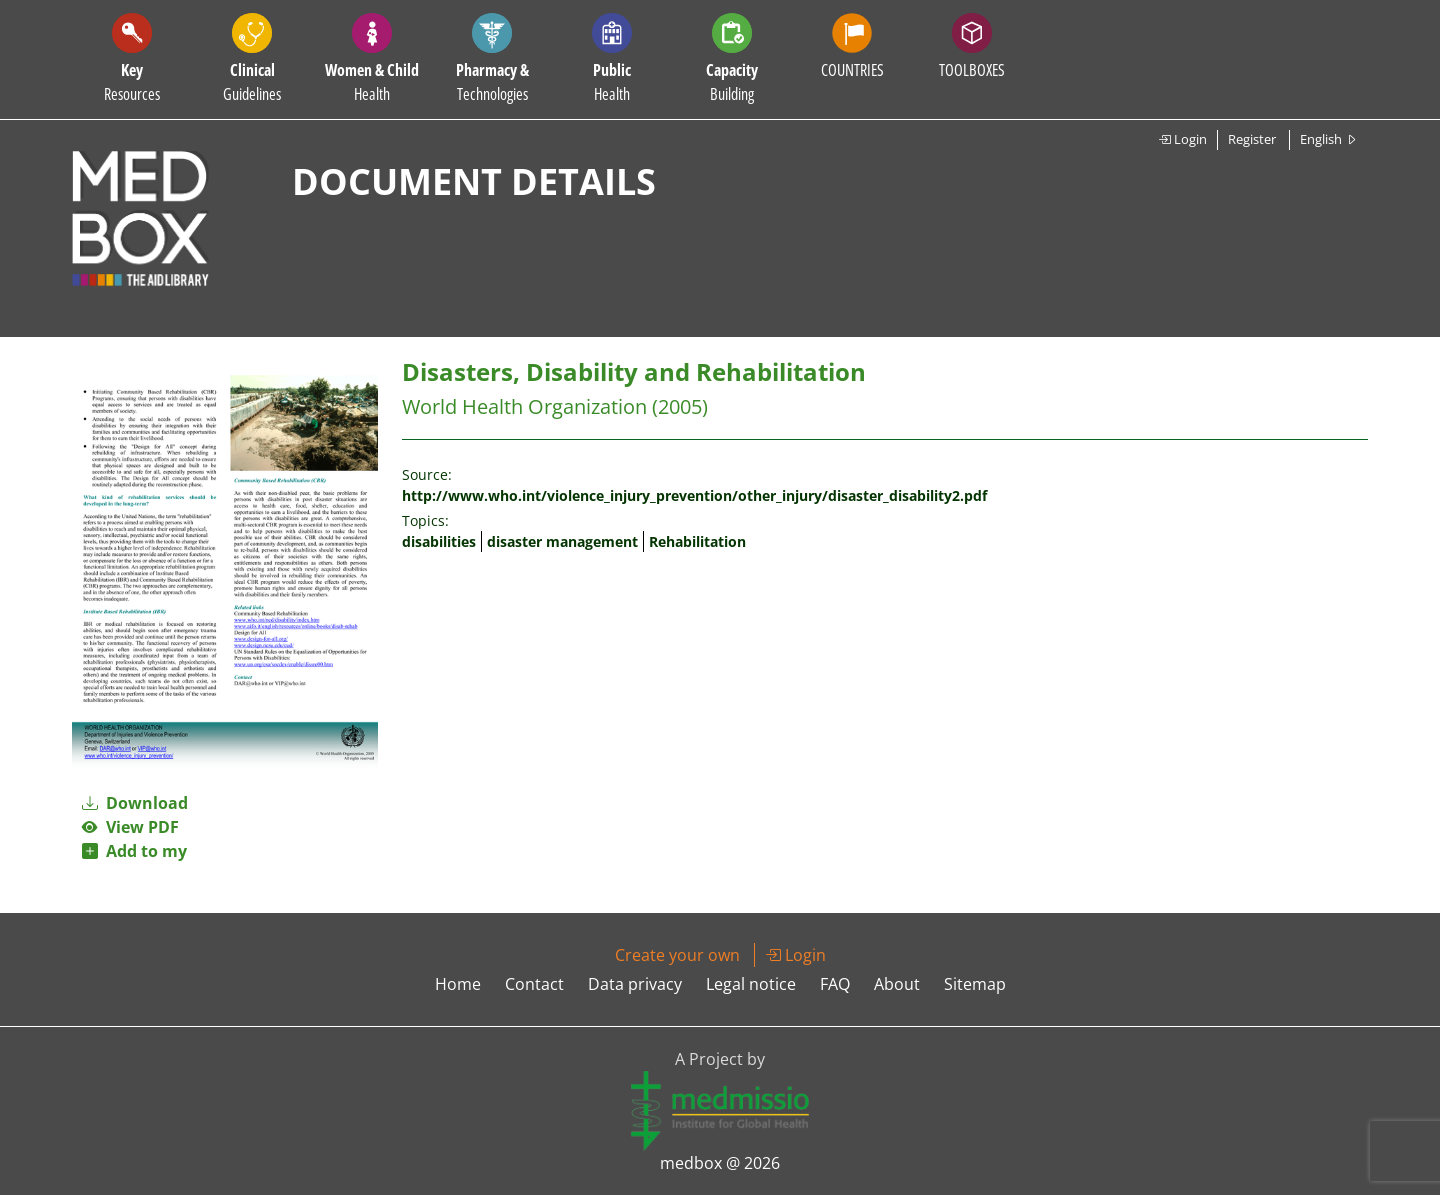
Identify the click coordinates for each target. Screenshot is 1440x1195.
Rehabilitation (697, 541)
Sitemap (975, 984)
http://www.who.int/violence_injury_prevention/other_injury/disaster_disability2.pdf (694, 495)
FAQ (835, 984)
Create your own (677, 955)
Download (135, 803)
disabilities (439, 541)
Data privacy (635, 984)
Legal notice (751, 984)
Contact (534, 984)
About (897, 984)
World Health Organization (524, 406)
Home (458, 984)
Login (1182, 139)
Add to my (134, 851)
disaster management (562, 541)
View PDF (130, 827)
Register (1252, 139)
